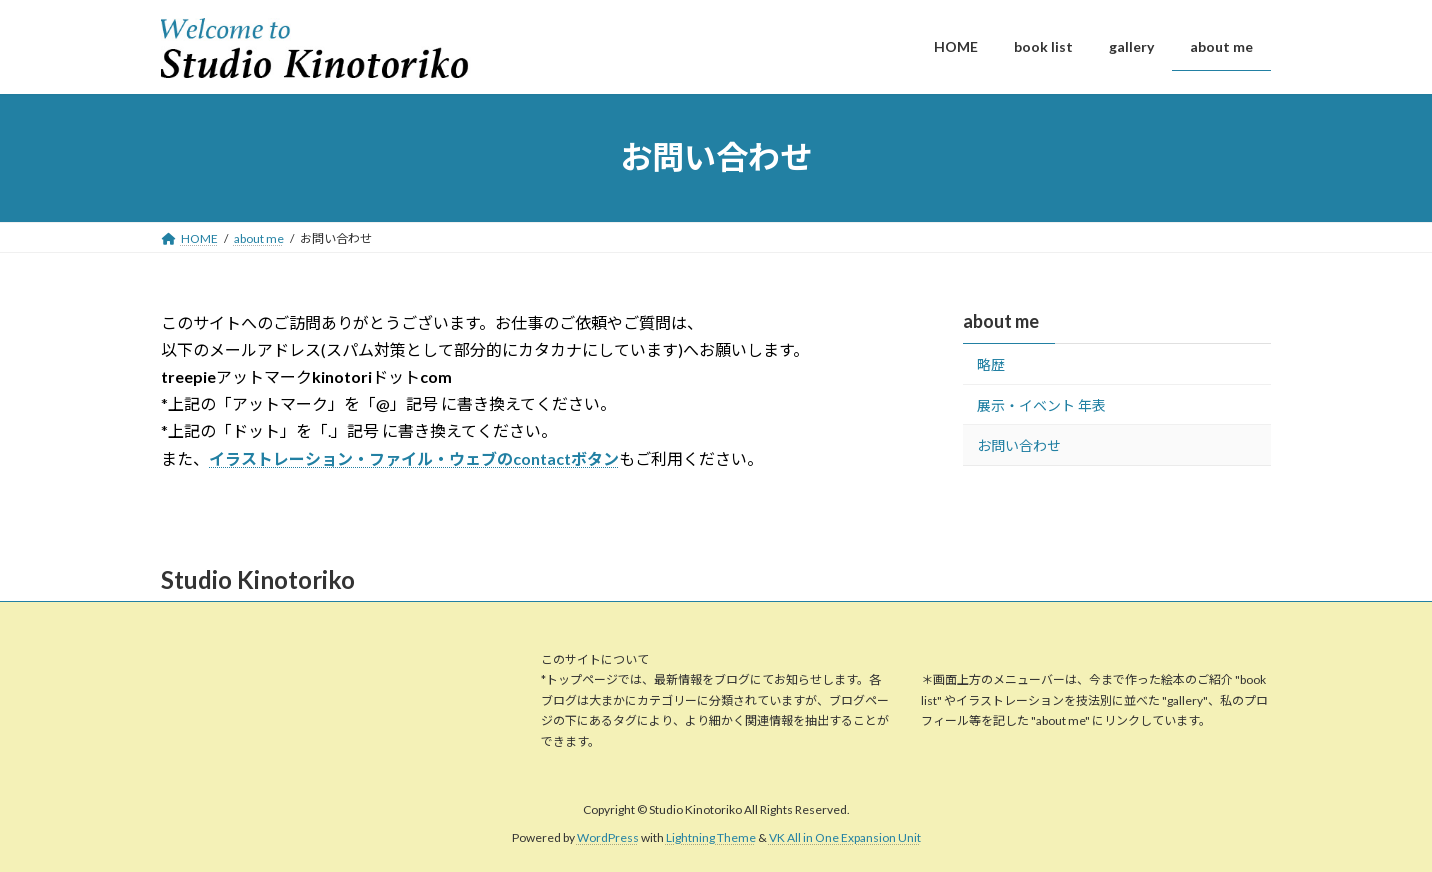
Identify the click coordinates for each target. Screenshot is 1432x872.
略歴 (991, 364)
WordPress (608, 837)
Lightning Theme (711, 837)
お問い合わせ (1019, 445)
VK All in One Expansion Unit (845, 837)
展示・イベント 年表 (1041, 404)
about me (1001, 321)
